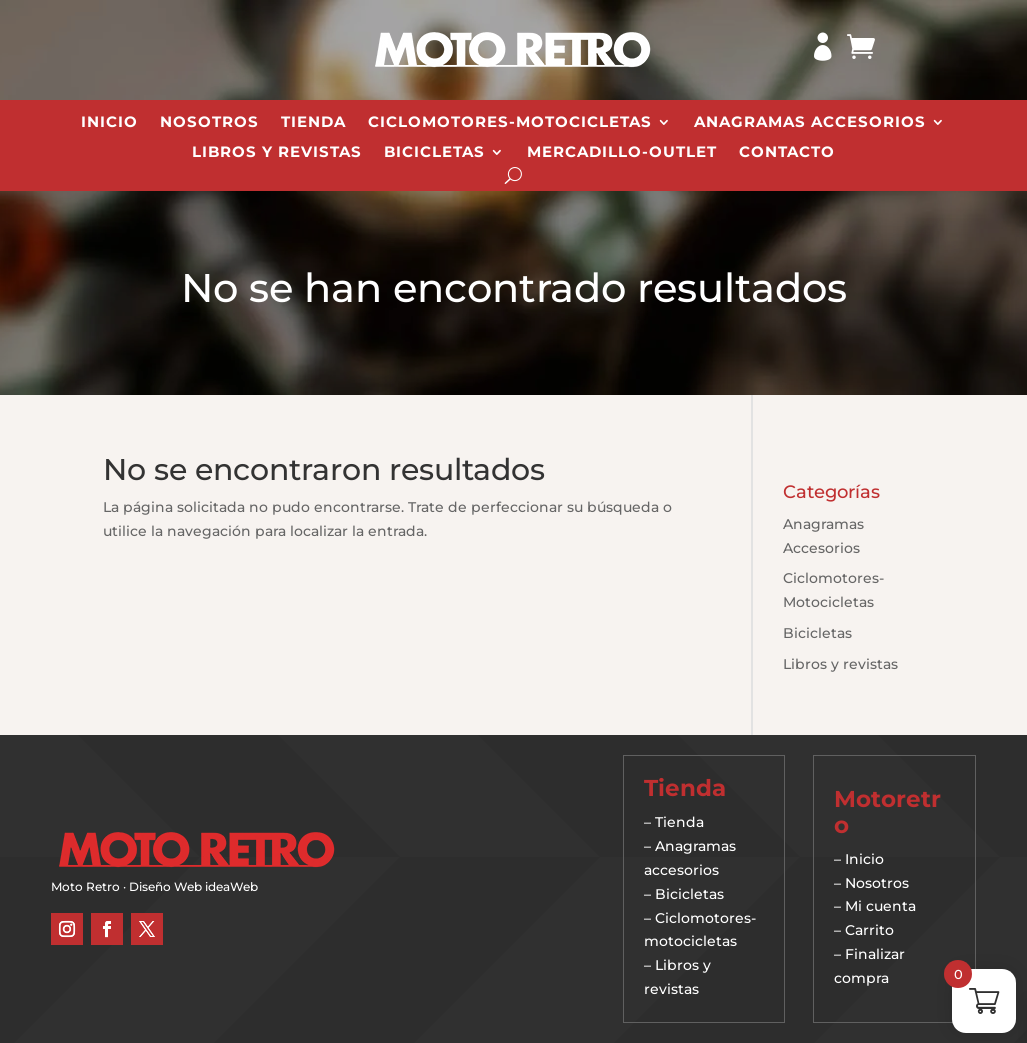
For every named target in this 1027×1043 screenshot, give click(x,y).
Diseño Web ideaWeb (193, 886)
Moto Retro (85, 886)
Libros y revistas (277, 153)
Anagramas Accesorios (810, 123)
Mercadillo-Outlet (622, 153)
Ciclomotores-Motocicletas (510, 123)
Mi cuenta (880, 906)
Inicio (109, 123)
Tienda (313, 123)
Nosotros (209, 123)
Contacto (787, 153)
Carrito (869, 930)
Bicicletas (434, 153)
